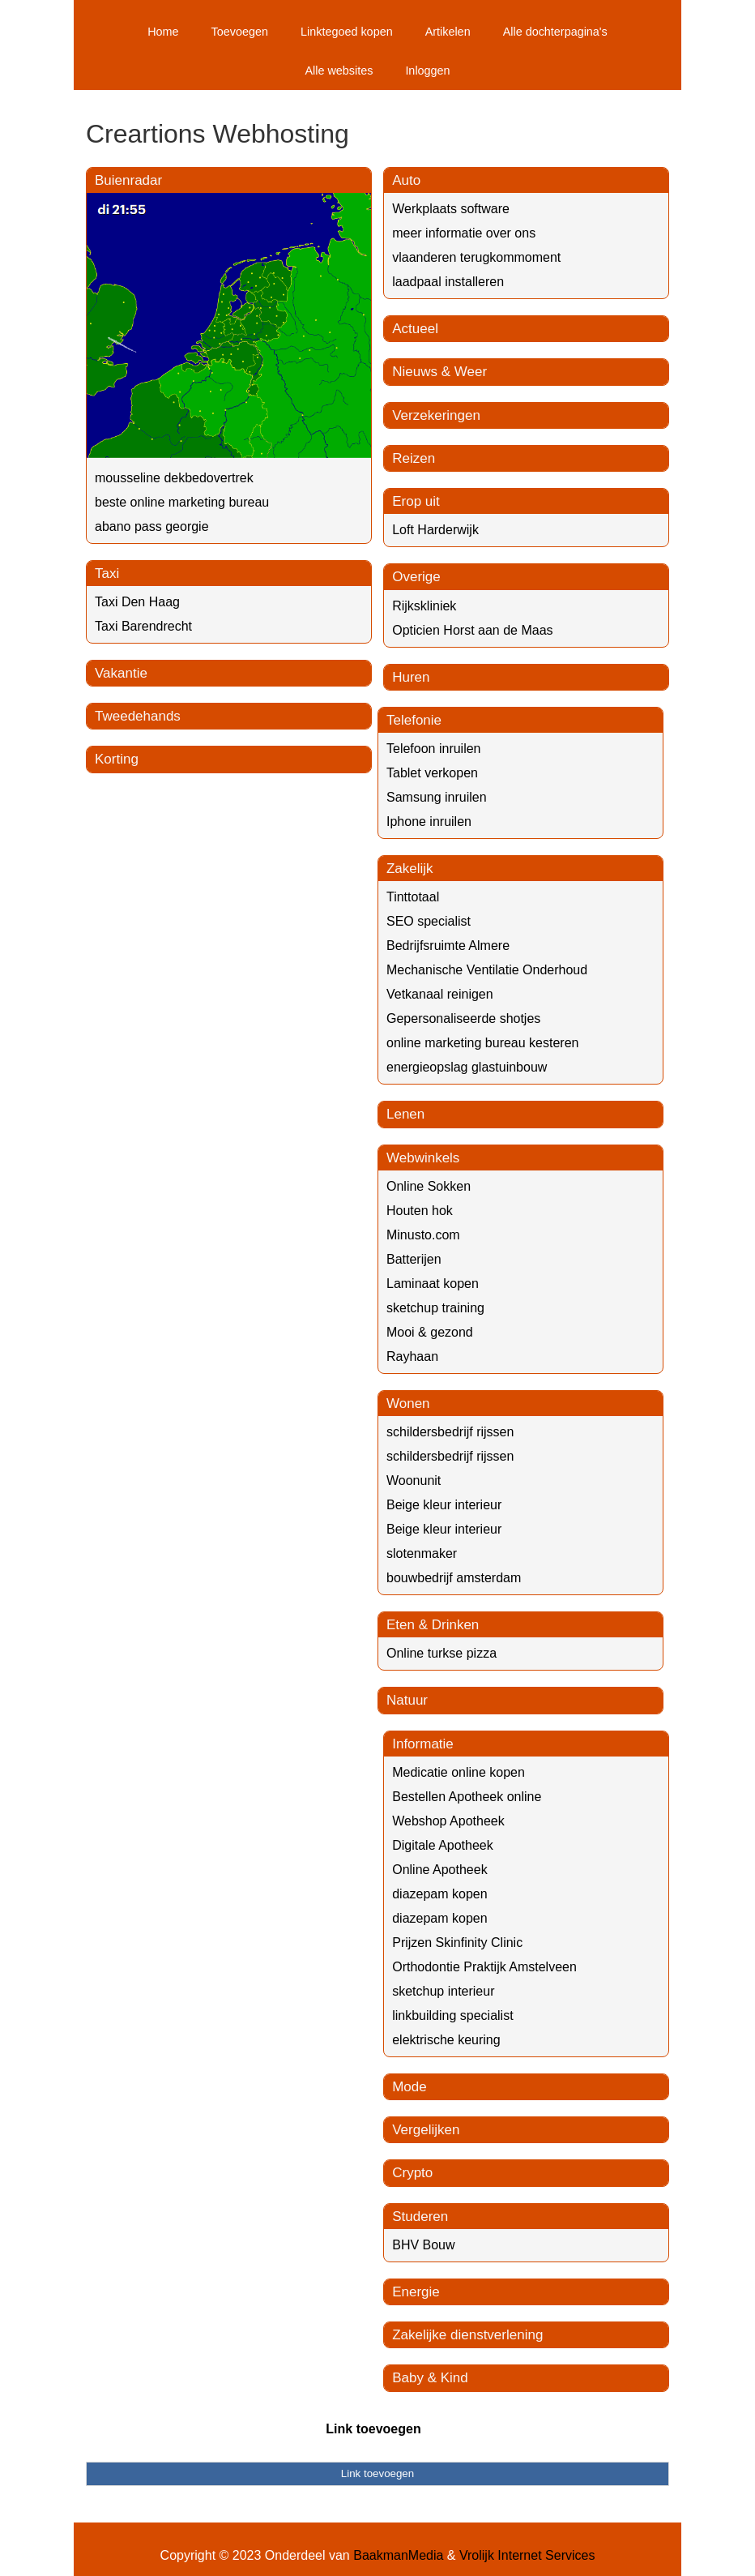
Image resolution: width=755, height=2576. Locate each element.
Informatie (423, 1744)
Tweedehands (138, 716)
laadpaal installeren (448, 282)
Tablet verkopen (432, 773)
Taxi (107, 573)
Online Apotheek (439, 1869)
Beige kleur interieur (443, 1505)
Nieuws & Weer (439, 371)
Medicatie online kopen (458, 1772)
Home (162, 31)
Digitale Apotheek (442, 1845)
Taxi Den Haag (137, 602)
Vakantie (121, 673)
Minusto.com (423, 1235)
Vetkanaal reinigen (439, 994)
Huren (410, 677)
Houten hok (419, 1210)
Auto (406, 180)
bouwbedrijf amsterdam (453, 1578)
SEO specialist (428, 921)
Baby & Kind (430, 2378)
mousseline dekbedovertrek (174, 478)
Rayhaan (412, 1356)
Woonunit (413, 1480)
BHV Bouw (423, 2245)
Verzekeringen (436, 415)
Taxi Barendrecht (143, 626)
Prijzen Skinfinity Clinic (457, 1942)
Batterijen (413, 1259)
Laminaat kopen (432, 1283)
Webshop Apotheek (448, 1821)
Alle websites (339, 70)
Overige (416, 576)
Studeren (420, 2216)
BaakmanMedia (398, 2555)
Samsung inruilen (436, 797)
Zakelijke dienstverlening (467, 2335)
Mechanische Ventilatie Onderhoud (486, 970)
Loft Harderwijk (435, 530)
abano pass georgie (152, 526)
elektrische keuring (446, 2040)
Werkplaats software (451, 209)
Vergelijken (425, 2129)
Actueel (415, 328)
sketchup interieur (443, 1991)
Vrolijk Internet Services (527, 2555)
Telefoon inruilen (433, 748)
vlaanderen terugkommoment (476, 257)
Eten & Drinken (432, 1624)
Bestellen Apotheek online (466, 1797)
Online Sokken (428, 1186)
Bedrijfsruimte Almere (448, 945)
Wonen (408, 1403)
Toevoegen (239, 31)
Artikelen (448, 31)
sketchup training (435, 1308)
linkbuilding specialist (452, 2015)
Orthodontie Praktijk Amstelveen (484, 1967)
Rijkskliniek (424, 606)
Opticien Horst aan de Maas (472, 630)
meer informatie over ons (463, 233)
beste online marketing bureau (182, 502)
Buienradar (128, 180)
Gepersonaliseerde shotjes (463, 1018)
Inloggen (427, 70)
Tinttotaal (412, 897)
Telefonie (413, 720)
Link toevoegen (373, 2429)
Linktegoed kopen (347, 31)
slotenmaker (421, 1553)
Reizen (413, 458)
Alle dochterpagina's (555, 31)
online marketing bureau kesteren (482, 1043)
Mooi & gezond (429, 1332)
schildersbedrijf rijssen (450, 1432)
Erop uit (416, 501)
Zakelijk (409, 868)
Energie (416, 2292)
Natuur (407, 1700)
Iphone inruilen (428, 821)
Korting (117, 759)
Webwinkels (422, 1158)
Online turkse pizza (441, 1653)
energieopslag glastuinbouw (466, 1067)
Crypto (412, 2172)
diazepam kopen (439, 1894)
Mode (409, 2087)
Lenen (405, 1114)
